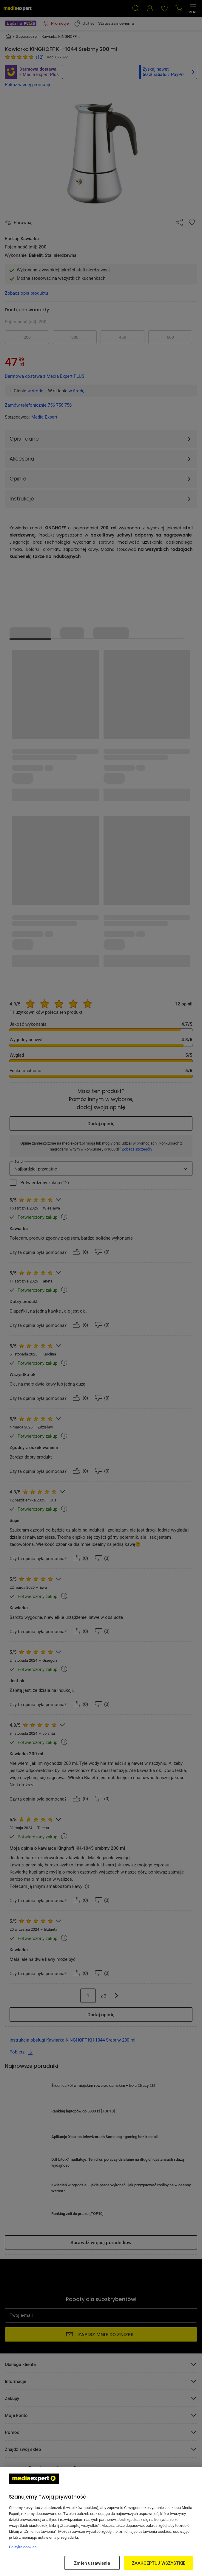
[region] (101, 2521)
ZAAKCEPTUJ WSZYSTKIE (158, 2563)
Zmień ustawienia (92, 2563)
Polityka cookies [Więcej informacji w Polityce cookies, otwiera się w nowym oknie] (23, 2546)
